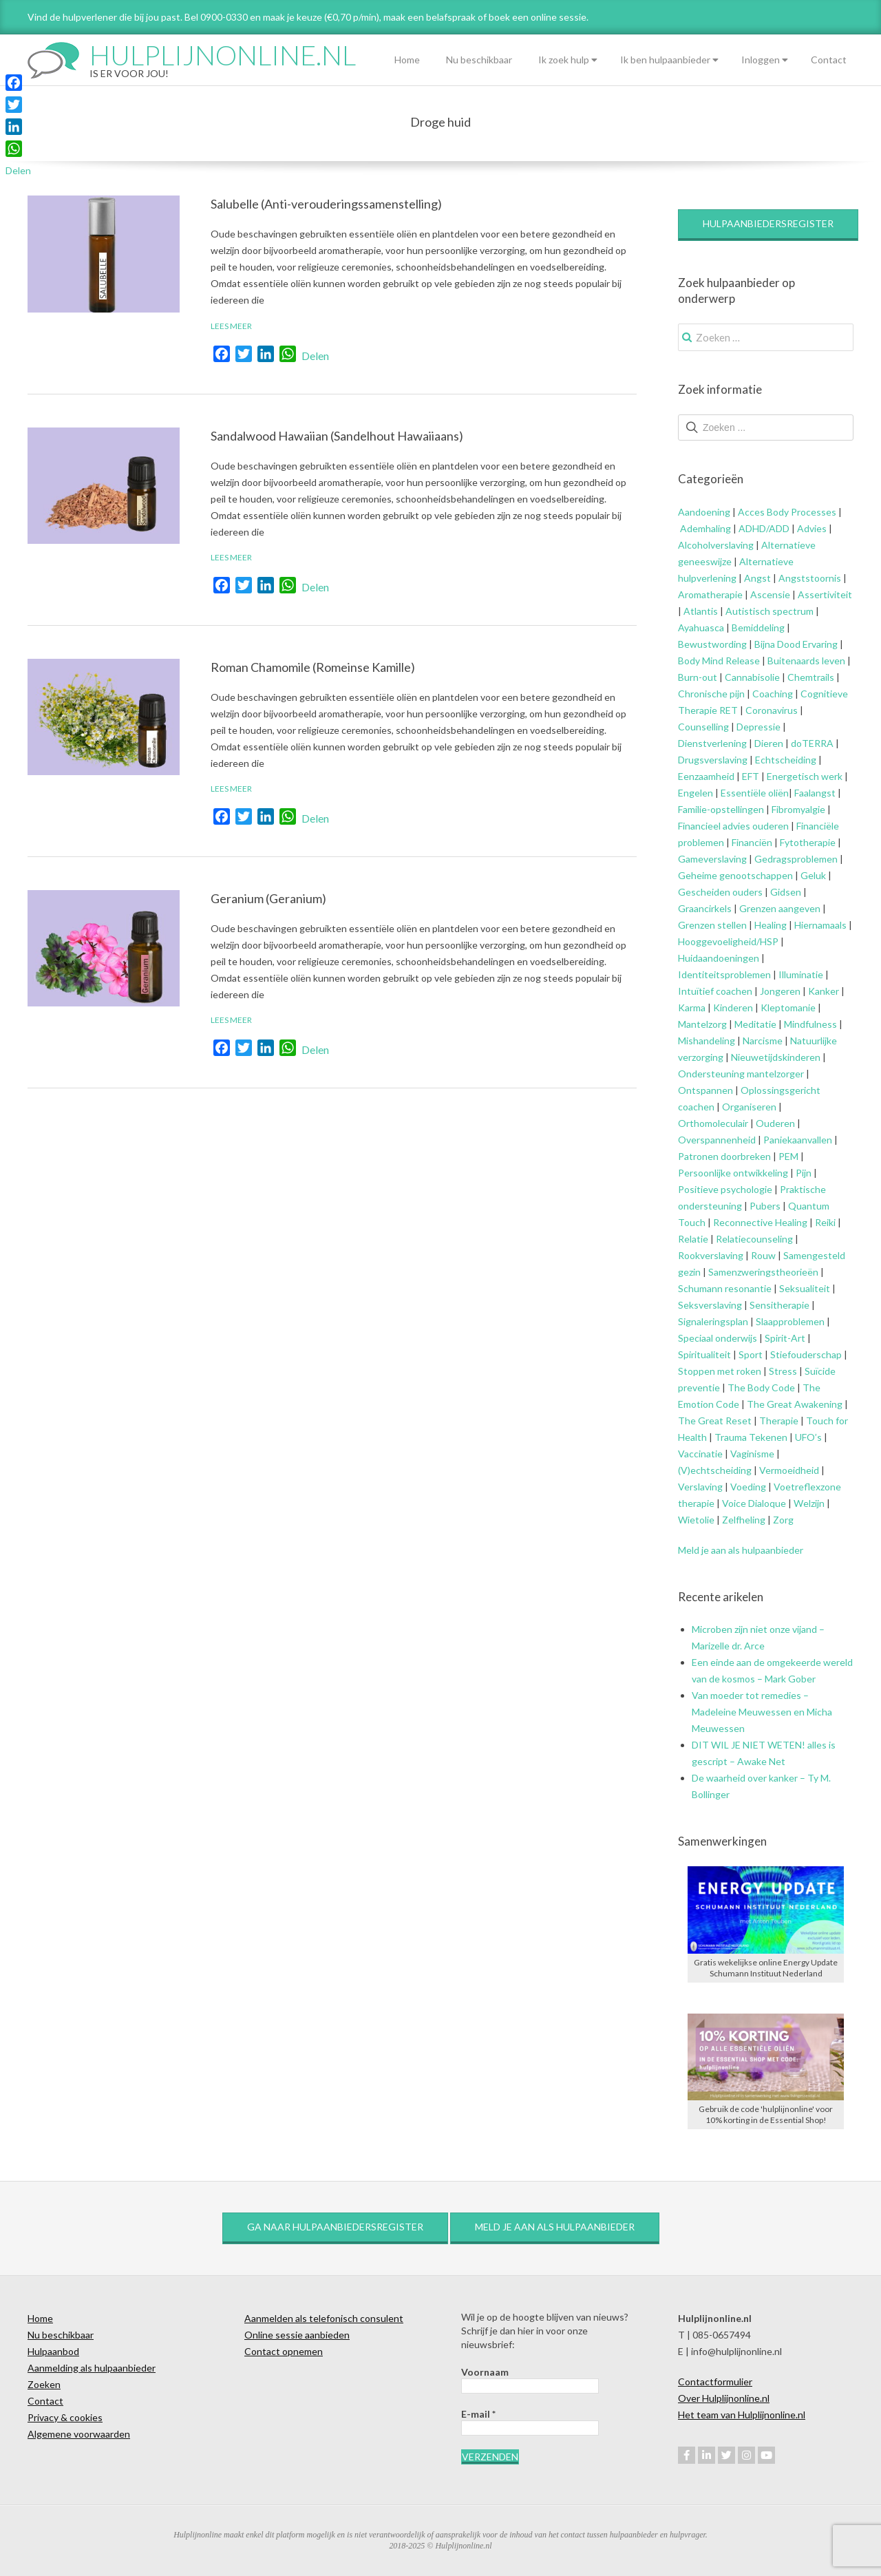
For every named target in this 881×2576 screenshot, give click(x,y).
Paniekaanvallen (797, 1140)
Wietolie (696, 1519)
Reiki (825, 1222)
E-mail (478, 2414)
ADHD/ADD (762, 528)
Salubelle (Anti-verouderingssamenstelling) (326, 203)
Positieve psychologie (725, 1189)
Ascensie (770, 594)
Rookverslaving (710, 1255)
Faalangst (815, 793)
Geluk (813, 875)
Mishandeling (706, 1040)
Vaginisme (752, 1453)
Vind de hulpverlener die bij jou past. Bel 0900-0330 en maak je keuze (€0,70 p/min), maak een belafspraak (252, 17)
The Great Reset (715, 1420)
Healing (770, 925)
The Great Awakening (794, 1404)
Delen (315, 355)
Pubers (765, 1206)
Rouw (763, 1255)
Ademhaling (705, 528)
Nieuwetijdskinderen (775, 1057)
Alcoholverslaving (716, 545)
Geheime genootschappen (735, 875)
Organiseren (749, 1106)
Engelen (695, 793)
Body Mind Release (719, 660)
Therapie (778, 1420)
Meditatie (755, 1024)
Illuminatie (800, 974)
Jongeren (780, 991)
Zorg (783, 1519)
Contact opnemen (283, 2351)
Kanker (823, 991)
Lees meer (231, 326)
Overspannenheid (717, 1140)
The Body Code (761, 1387)
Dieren (768, 743)
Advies (812, 528)
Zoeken (44, 2384)
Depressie (758, 726)
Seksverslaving (710, 1305)
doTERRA (812, 743)
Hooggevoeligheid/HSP (728, 941)
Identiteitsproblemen (724, 974)
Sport (751, 1354)
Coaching (772, 693)
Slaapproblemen (790, 1321)
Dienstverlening (712, 743)
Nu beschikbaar (479, 59)
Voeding (748, 1486)
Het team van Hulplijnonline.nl (741, 2414)
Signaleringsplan (713, 1321)
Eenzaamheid (706, 776)
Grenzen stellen (712, 925)
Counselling (703, 726)
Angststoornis (809, 578)
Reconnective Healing (760, 1222)
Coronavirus (771, 710)
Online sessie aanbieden (297, 2335)
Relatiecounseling (754, 1239)
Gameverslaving (712, 859)
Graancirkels (705, 908)
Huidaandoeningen (718, 958)
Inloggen (760, 59)
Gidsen (785, 892)
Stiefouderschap (806, 1354)
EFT (750, 776)
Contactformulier (715, 2381)
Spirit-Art (785, 1338)
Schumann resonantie (725, 1288)
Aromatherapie (710, 594)
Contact (829, 59)
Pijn (803, 1173)
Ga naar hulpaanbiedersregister (335, 2226)
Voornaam (485, 2372)
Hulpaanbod (53, 2351)
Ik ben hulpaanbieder (665, 59)
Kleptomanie (788, 1007)
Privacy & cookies (65, 2417)
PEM (788, 1156)
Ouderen (775, 1123)
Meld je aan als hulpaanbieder (740, 1550)
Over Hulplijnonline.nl (723, 2398)
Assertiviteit (824, 594)
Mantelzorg (702, 1024)
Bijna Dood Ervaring (796, 644)
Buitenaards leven (806, 660)
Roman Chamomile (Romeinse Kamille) (313, 667)
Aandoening (704, 512)
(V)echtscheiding (715, 1470)
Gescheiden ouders (720, 892)
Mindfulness (810, 1024)
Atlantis (700, 611)
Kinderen (733, 1007)
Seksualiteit (804, 1288)
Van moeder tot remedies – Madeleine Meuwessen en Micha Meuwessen (762, 1711)
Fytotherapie (808, 842)
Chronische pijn (711, 693)
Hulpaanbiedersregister (768, 223)
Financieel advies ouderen (733, 826)
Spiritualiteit (704, 1354)
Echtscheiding (785, 760)
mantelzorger (775, 1073)
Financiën (752, 842)
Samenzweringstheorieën (763, 1272)
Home (407, 59)
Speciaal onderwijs (717, 1338)
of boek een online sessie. (533, 17)
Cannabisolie (752, 677)
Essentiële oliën (755, 793)
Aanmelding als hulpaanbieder (92, 2368)
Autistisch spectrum (769, 611)
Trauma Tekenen (750, 1437)
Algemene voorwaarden (79, 2434)
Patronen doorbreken (724, 1156)
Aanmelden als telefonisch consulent (323, 2318)
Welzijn (809, 1503)
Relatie (693, 1239)
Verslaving (700, 1486)
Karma (691, 1007)
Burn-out (697, 677)
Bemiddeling (758, 627)
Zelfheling (743, 1519)
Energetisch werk (804, 776)
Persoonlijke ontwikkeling (733, 1173)
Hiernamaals (820, 925)
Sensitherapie (779, 1305)
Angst (757, 578)
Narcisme (763, 1040)
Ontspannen (705, 1090)
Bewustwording (712, 644)
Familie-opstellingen (721, 809)
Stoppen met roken (719, 1371)
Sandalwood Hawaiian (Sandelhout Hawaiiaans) (337, 435)
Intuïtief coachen (715, 991)
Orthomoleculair (713, 1123)
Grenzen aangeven (778, 908)
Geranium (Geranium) (268, 898)
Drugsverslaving (712, 760)
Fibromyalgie (798, 809)
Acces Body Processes (787, 512)
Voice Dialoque (754, 1503)
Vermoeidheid (789, 1470)
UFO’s (808, 1437)
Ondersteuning (711, 1073)
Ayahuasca (701, 627)
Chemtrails (809, 677)
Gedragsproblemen (796, 859)
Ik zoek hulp (563, 59)
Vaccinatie (700, 1453)
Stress (783, 1371)
